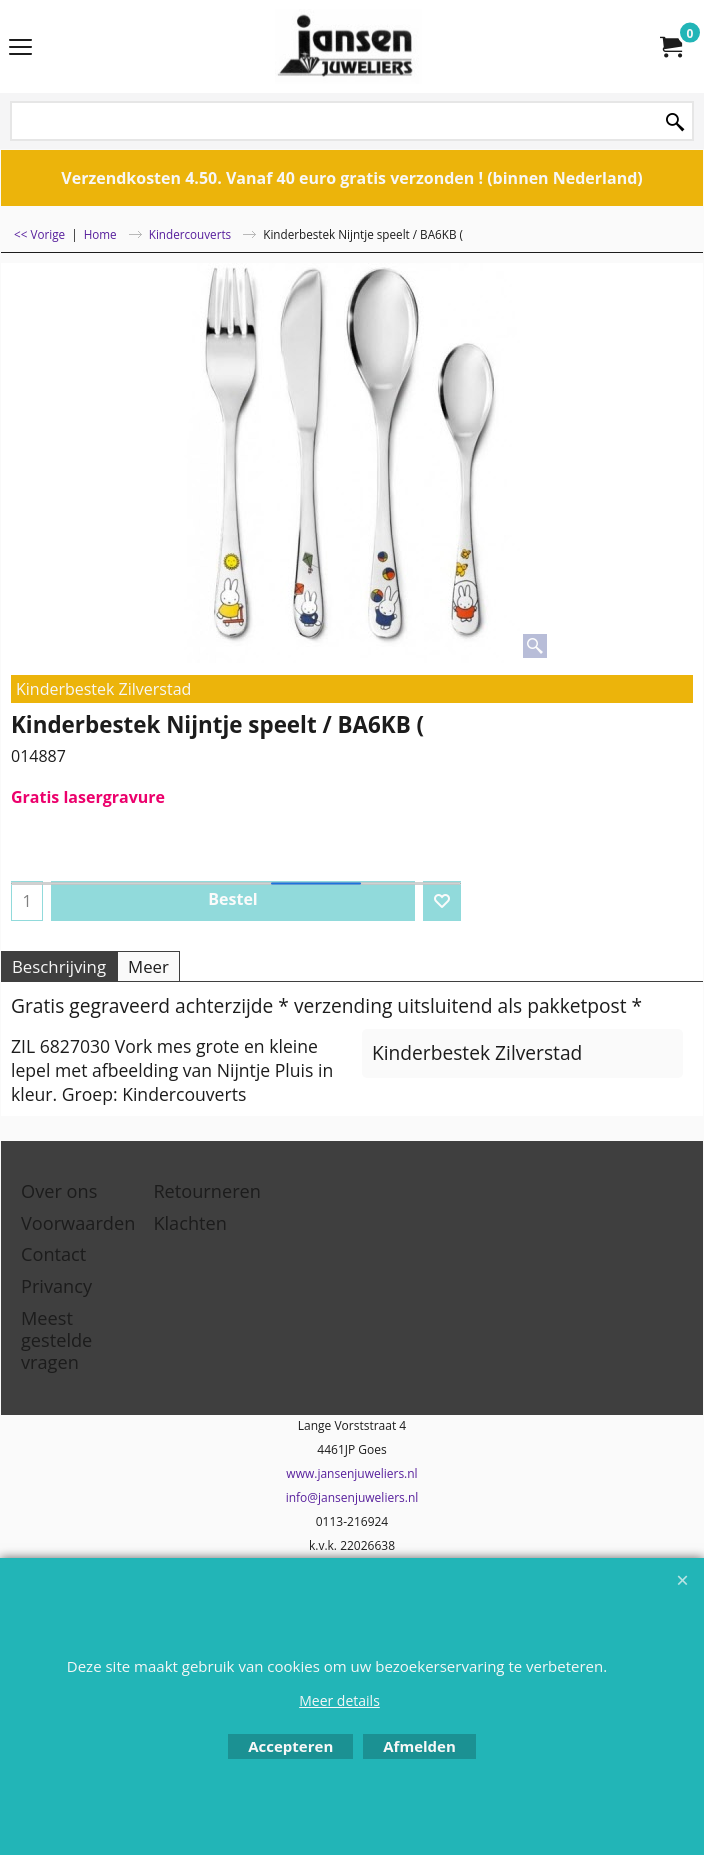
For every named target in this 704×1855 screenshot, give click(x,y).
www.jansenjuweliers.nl (351, 1473)
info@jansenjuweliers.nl (352, 1497)
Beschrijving (59, 966)
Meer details (339, 1700)
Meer (148, 966)
